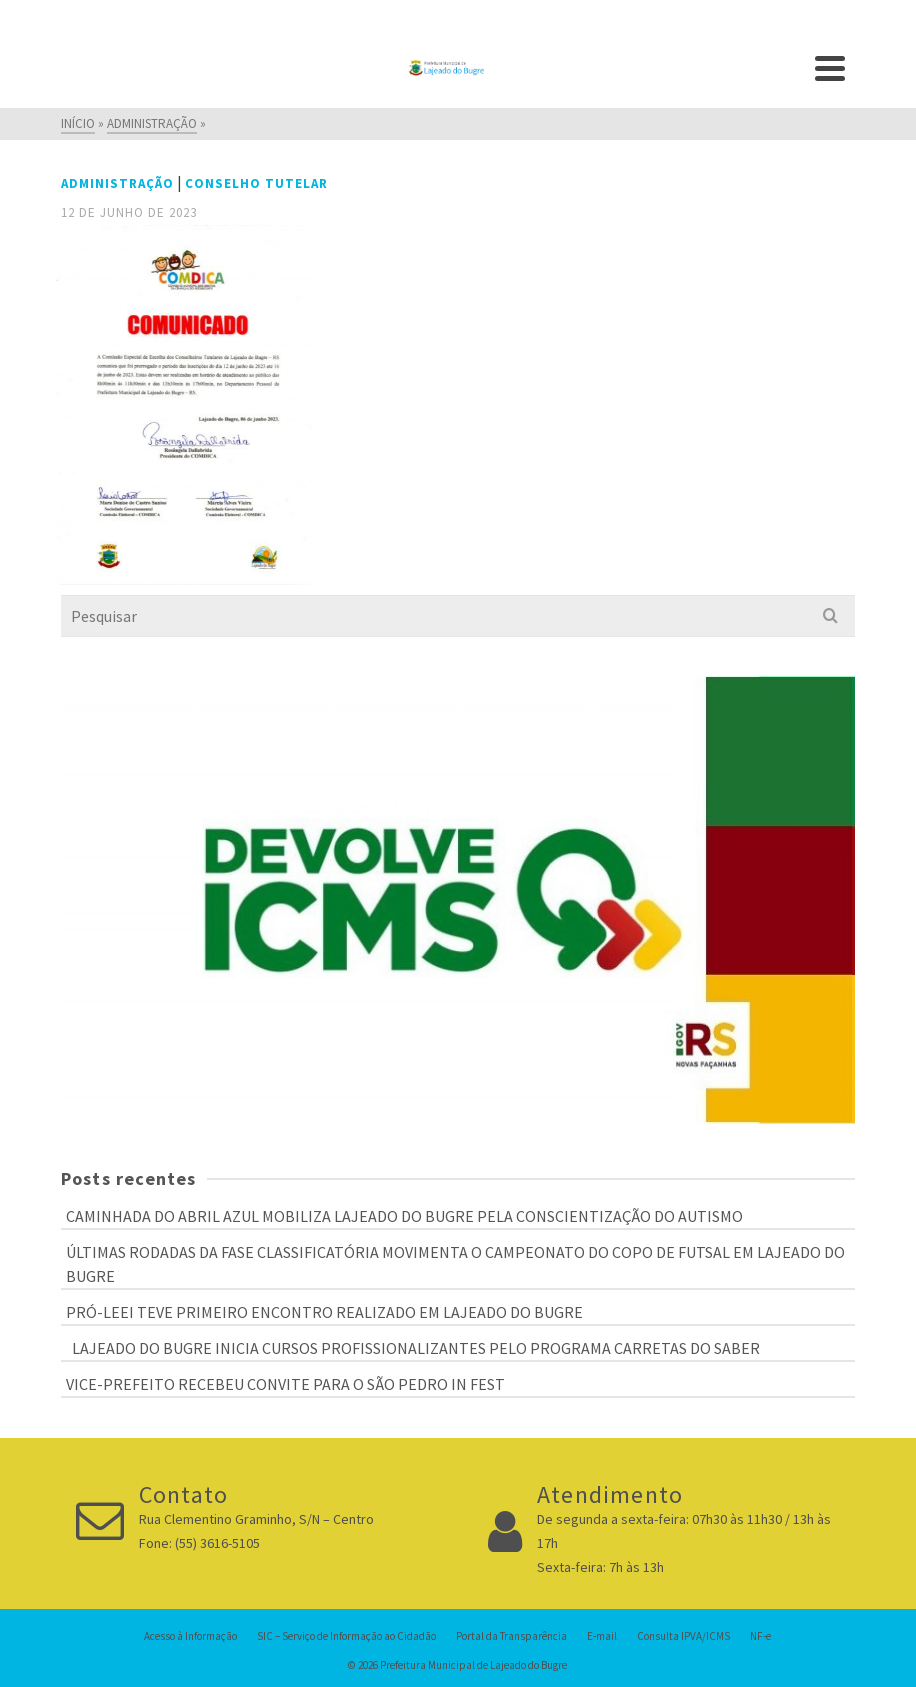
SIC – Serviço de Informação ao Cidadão (346, 1636)
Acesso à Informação (190, 1636)
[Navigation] (830, 68)
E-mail (602, 1636)
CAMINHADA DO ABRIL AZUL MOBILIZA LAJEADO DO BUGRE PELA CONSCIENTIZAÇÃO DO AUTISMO (404, 1216)
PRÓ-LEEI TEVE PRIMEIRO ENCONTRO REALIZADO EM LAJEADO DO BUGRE (324, 1312)
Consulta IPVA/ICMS (683, 1636)
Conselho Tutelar (256, 183)
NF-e (760, 1636)
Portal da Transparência (511, 1636)
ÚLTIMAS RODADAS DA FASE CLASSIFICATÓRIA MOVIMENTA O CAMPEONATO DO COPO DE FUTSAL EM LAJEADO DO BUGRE (455, 1264)
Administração (117, 183)
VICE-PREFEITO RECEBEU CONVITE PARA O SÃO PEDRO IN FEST (285, 1384)
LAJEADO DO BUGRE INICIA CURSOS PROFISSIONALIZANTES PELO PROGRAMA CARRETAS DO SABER (413, 1348)
